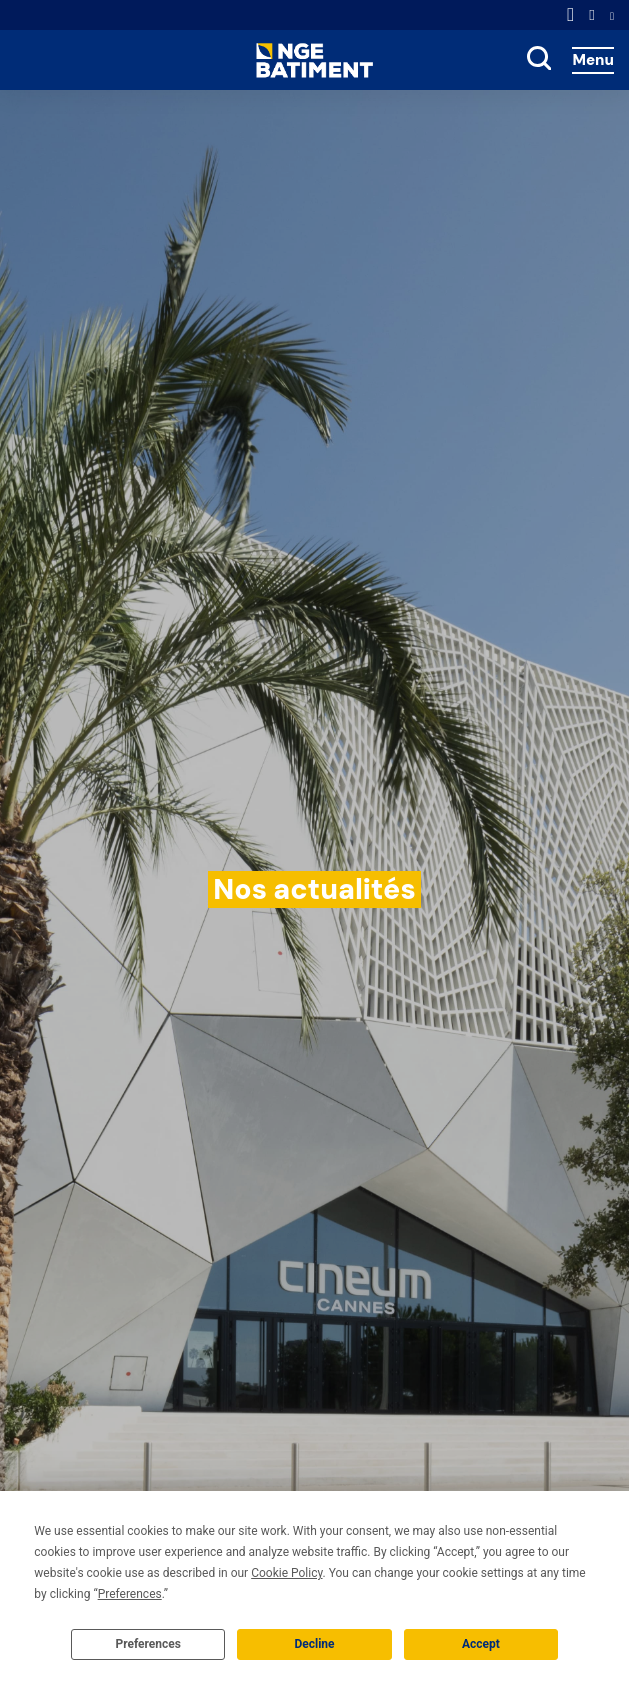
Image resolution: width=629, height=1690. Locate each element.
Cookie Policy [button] (286, 1573)
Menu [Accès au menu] (593, 60)
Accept (481, 1644)
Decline (314, 1644)
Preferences (148, 1644)
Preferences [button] (130, 1594)
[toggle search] (539, 60)
